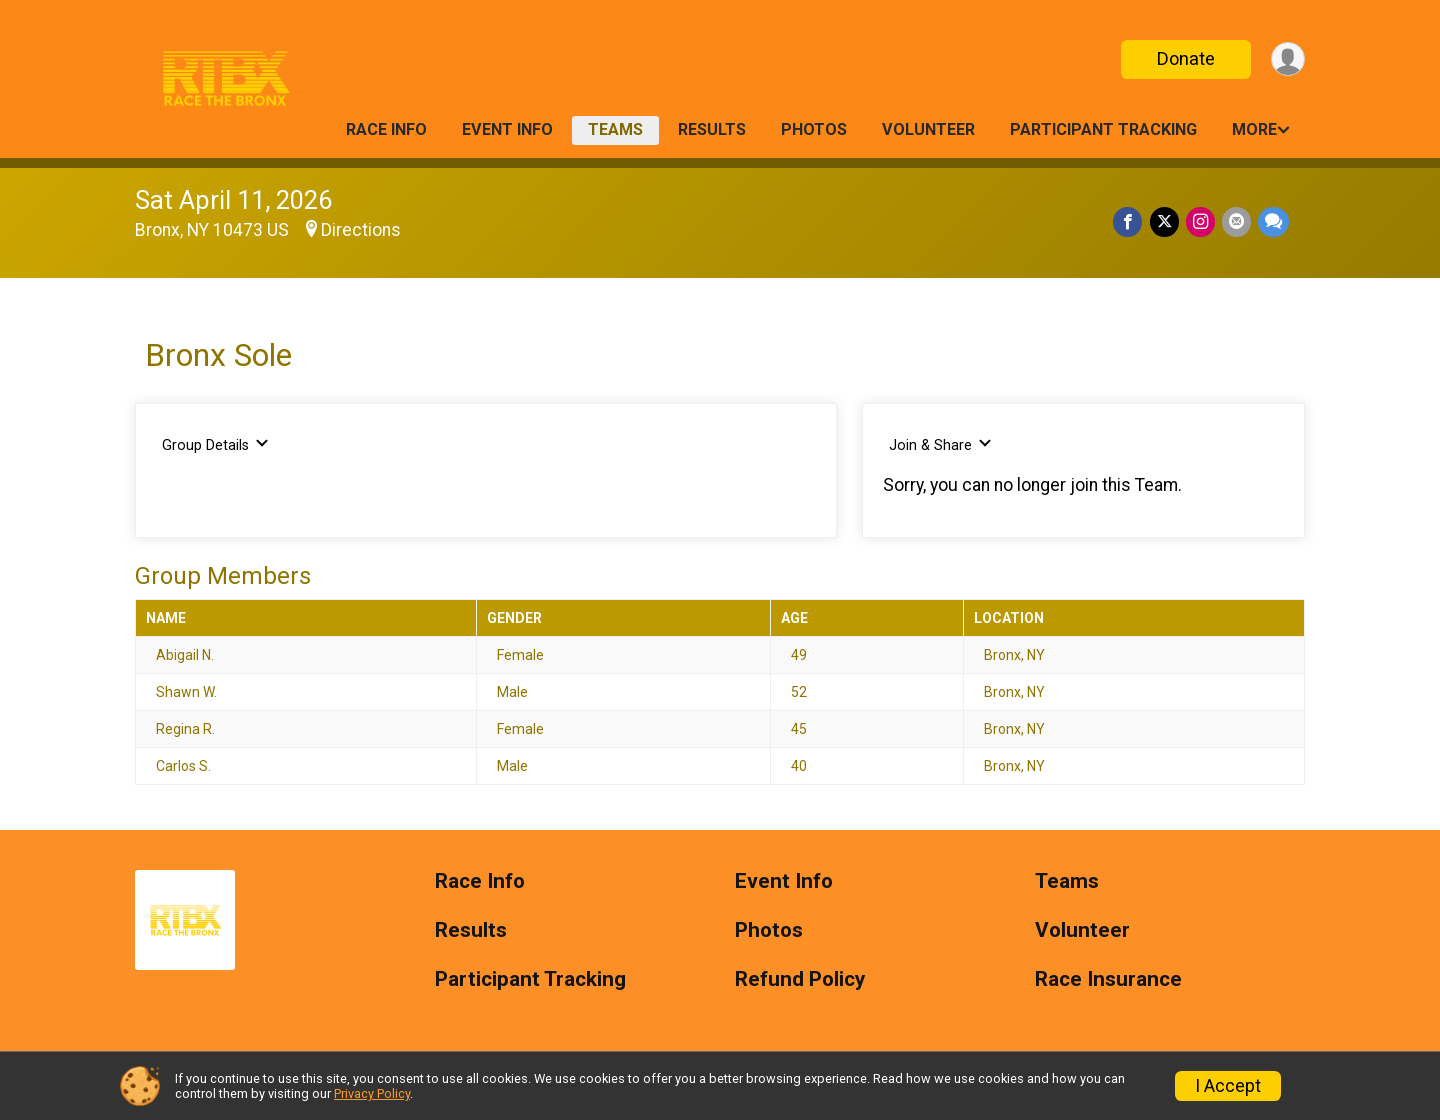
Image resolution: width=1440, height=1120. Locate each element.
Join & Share (940, 444)
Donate (1183, 58)
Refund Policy (800, 979)
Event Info (507, 129)
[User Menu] (1286, 59)
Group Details (215, 444)
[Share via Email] (1237, 222)
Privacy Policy (372, 1093)
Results (712, 129)
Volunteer (928, 129)
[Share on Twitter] (1167, 222)
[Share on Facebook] (1132, 222)
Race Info (386, 129)
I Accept (1228, 1086)
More (1254, 129)
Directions (361, 230)
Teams (615, 129)
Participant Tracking (1103, 129)
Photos (814, 129)
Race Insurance (1108, 979)
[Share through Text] (1273, 222)
